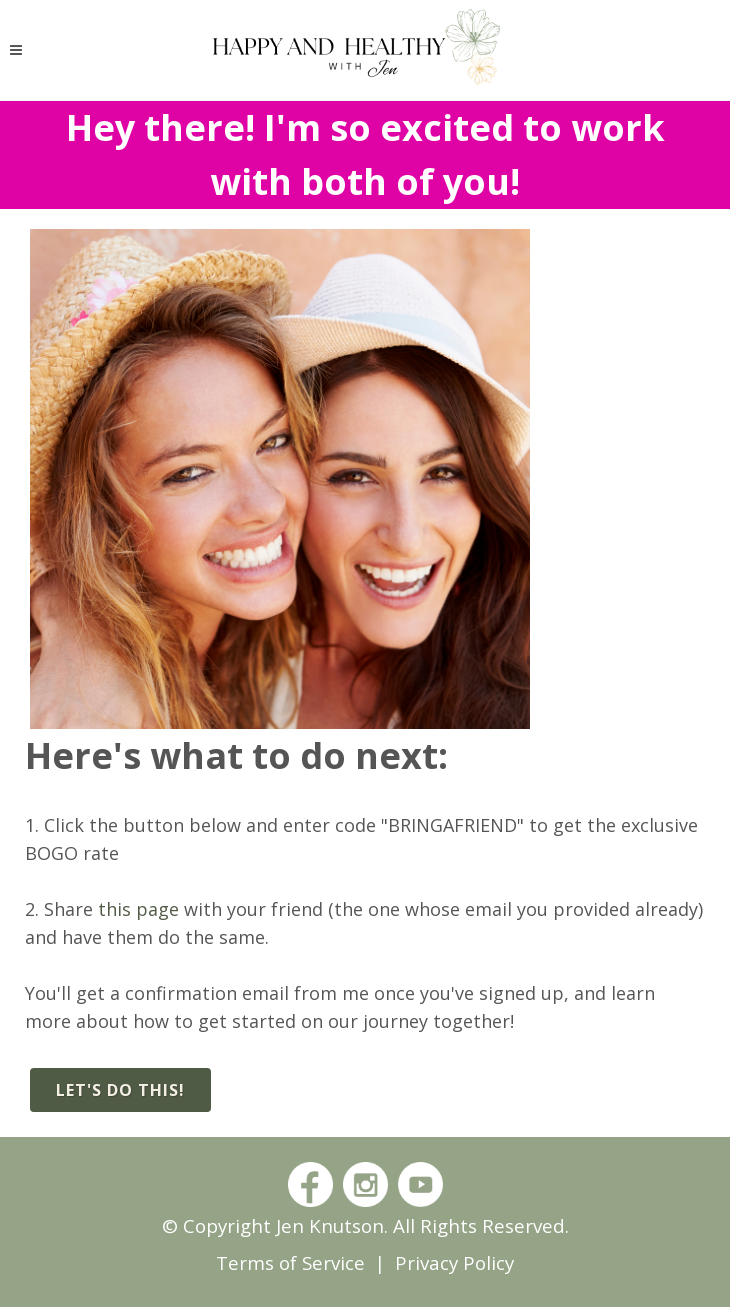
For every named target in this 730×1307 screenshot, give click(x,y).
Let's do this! (120, 1090)
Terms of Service (290, 1262)
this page (138, 909)
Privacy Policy (454, 1262)
